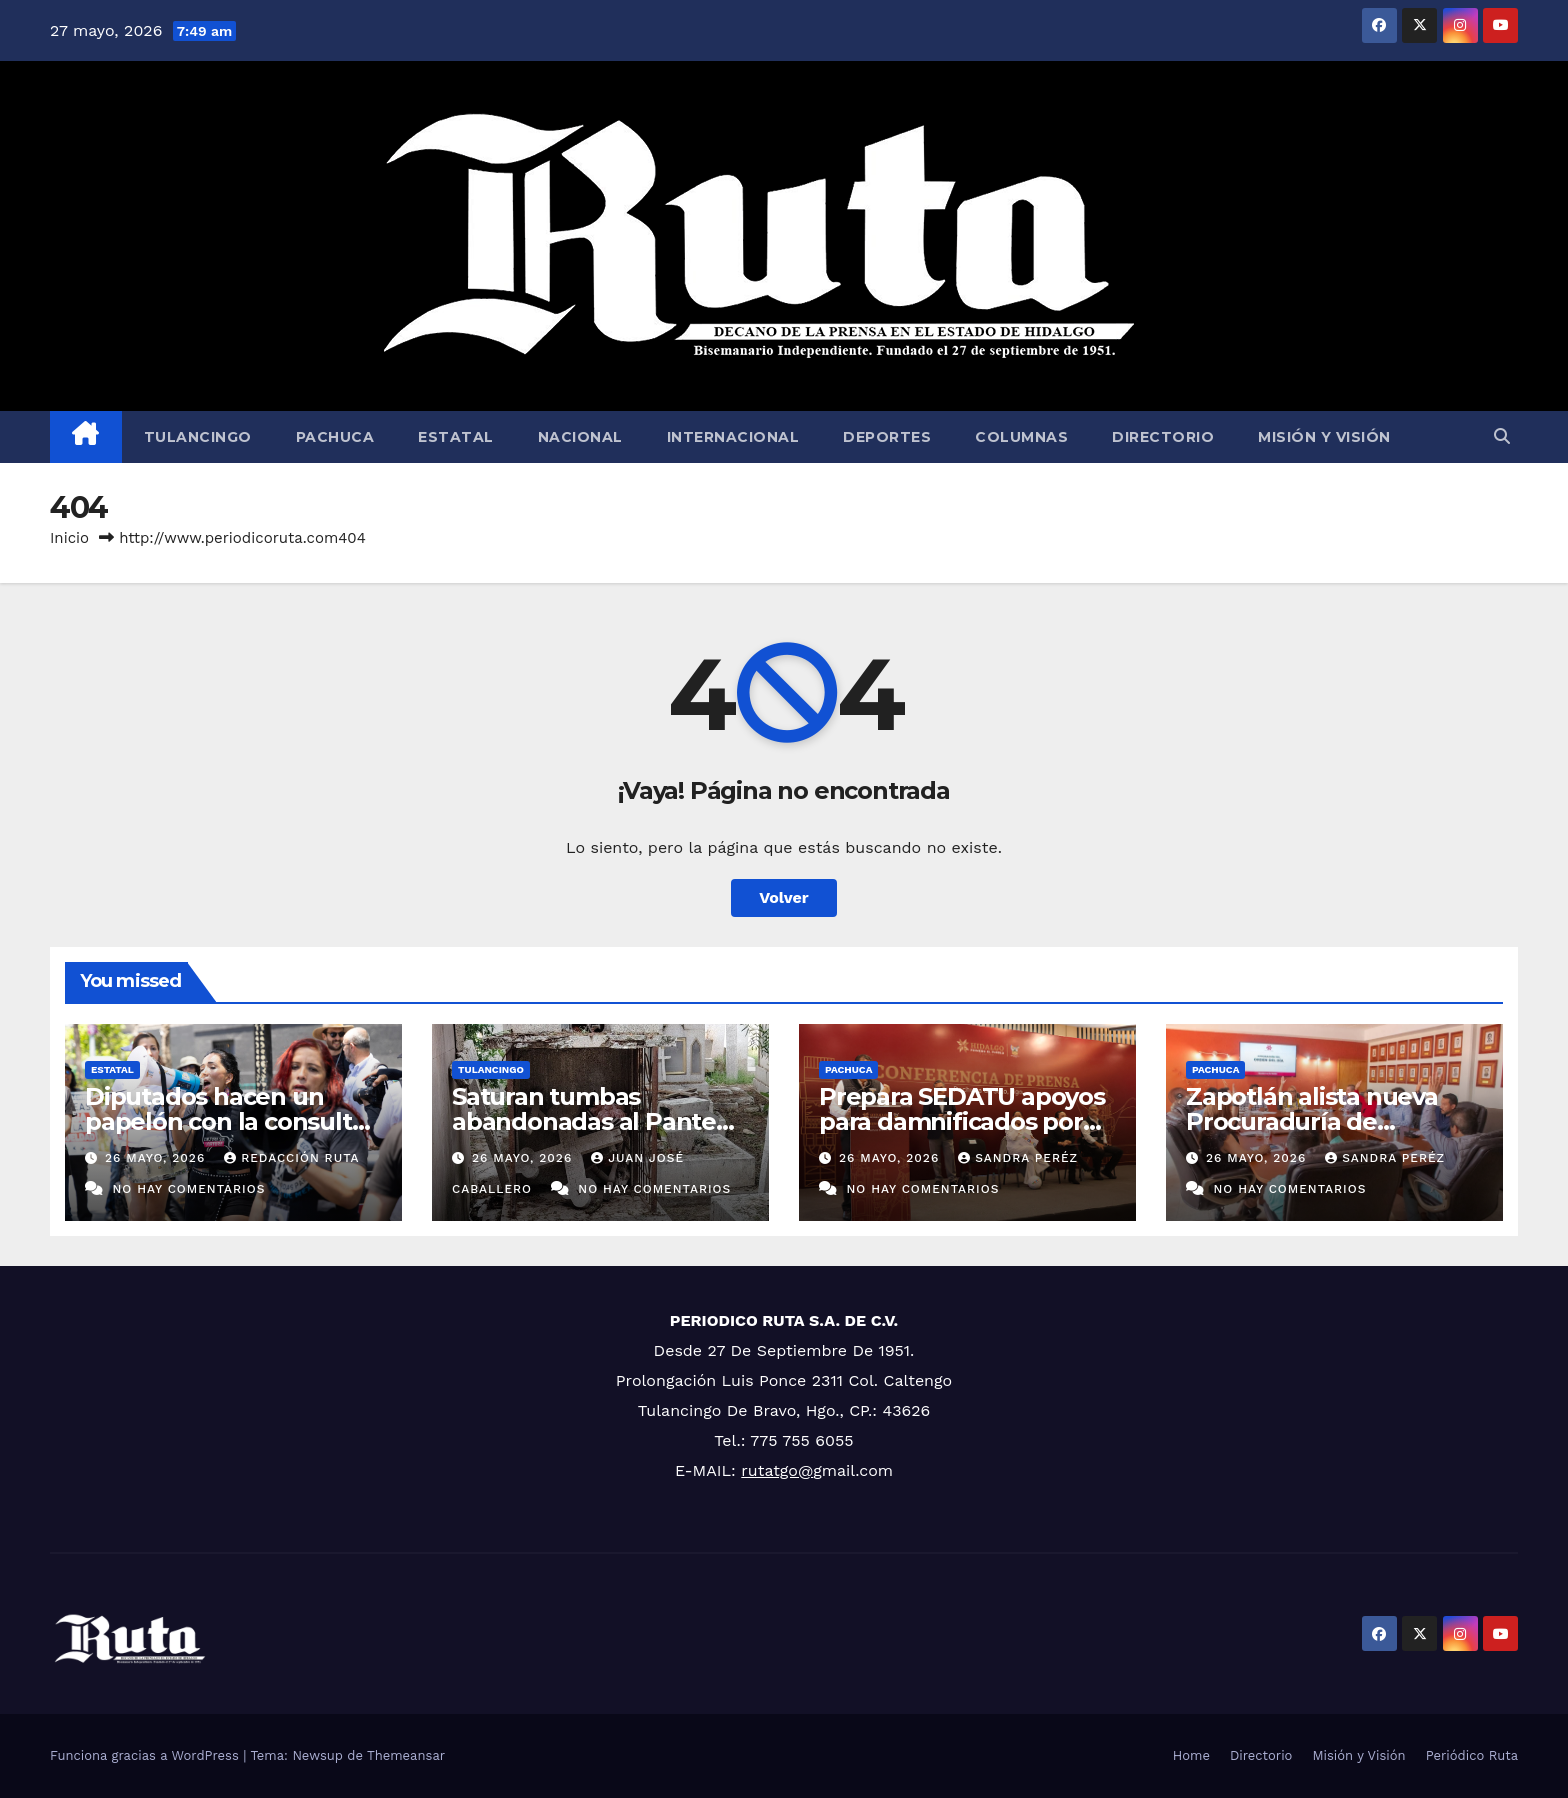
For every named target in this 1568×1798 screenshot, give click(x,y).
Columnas (1021, 437)
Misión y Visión (1324, 437)
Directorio (1163, 437)
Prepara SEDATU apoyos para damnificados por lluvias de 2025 (962, 1121)
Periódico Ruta (1472, 1755)
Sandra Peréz (1018, 1158)
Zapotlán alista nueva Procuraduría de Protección (1312, 1121)
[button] (1502, 436)
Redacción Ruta (291, 1158)
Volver (784, 897)
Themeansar (406, 1755)
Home (1191, 1755)
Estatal (456, 437)
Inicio (69, 538)
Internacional (733, 437)
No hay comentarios (188, 1189)
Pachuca (335, 437)
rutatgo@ (777, 1470)
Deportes (887, 437)
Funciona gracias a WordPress (146, 1755)
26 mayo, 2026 (157, 1158)
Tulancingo (198, 437)
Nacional (580, 437)
